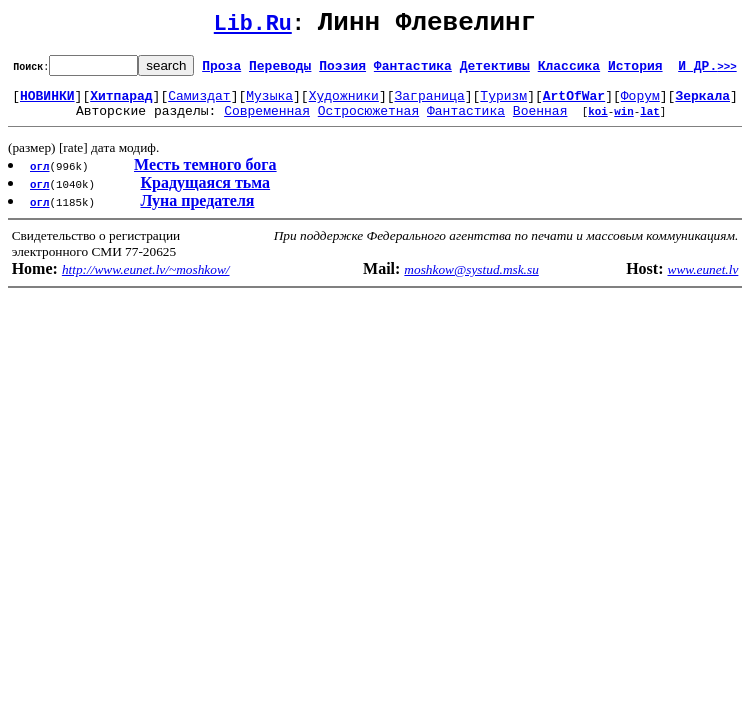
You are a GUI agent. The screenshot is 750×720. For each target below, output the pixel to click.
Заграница (430, 104)
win (624, 122)
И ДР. (707, 71)
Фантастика (413, 71)
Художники (344, 104)
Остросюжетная (368, 122)
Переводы (280, 71)
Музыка (269, 104)
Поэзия (342, 71)
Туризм (503, 104)
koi (598, 122)
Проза (221, 71)
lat (650, 122)
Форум (640, 104)
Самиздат (199, 104)
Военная (540, 122)
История (635, 71)
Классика (569, 71)
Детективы (495, 71)
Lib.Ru (253, 27)
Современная (267, 122)
